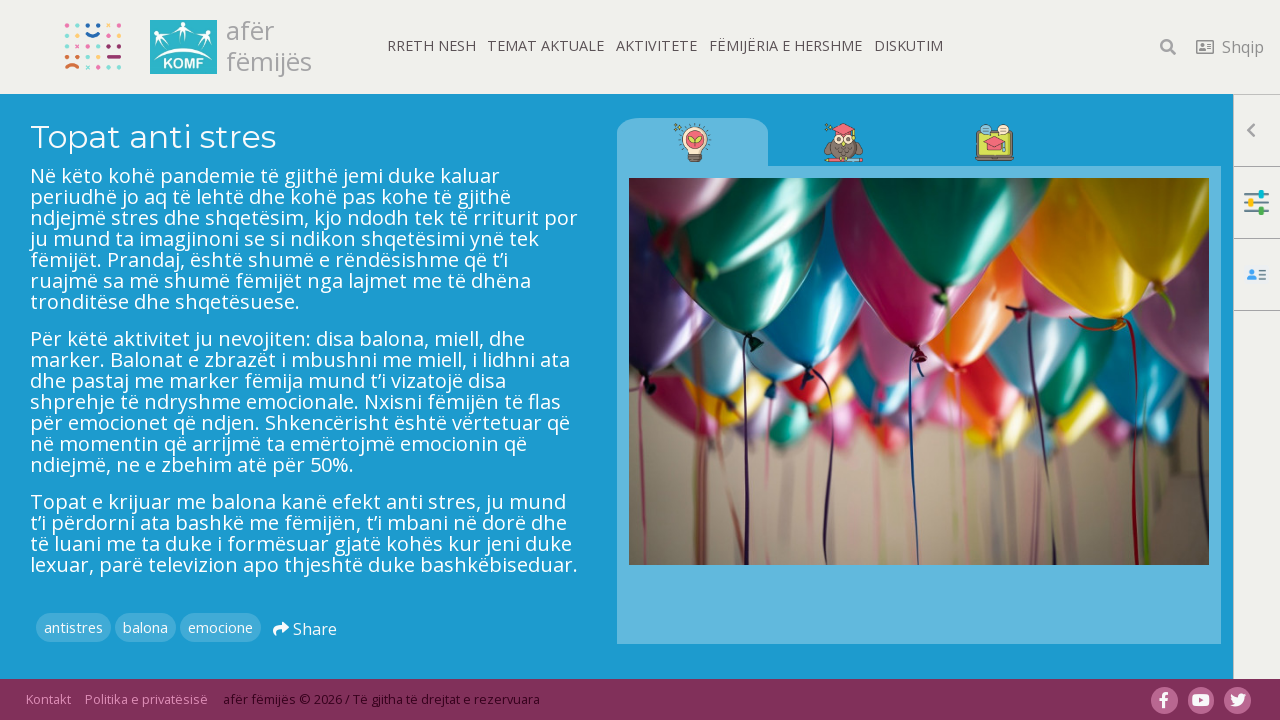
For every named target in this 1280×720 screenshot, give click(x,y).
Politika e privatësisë (146, 699)
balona (145, 627)
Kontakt (48, 699)
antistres (73, 627)
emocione (220, 627)
